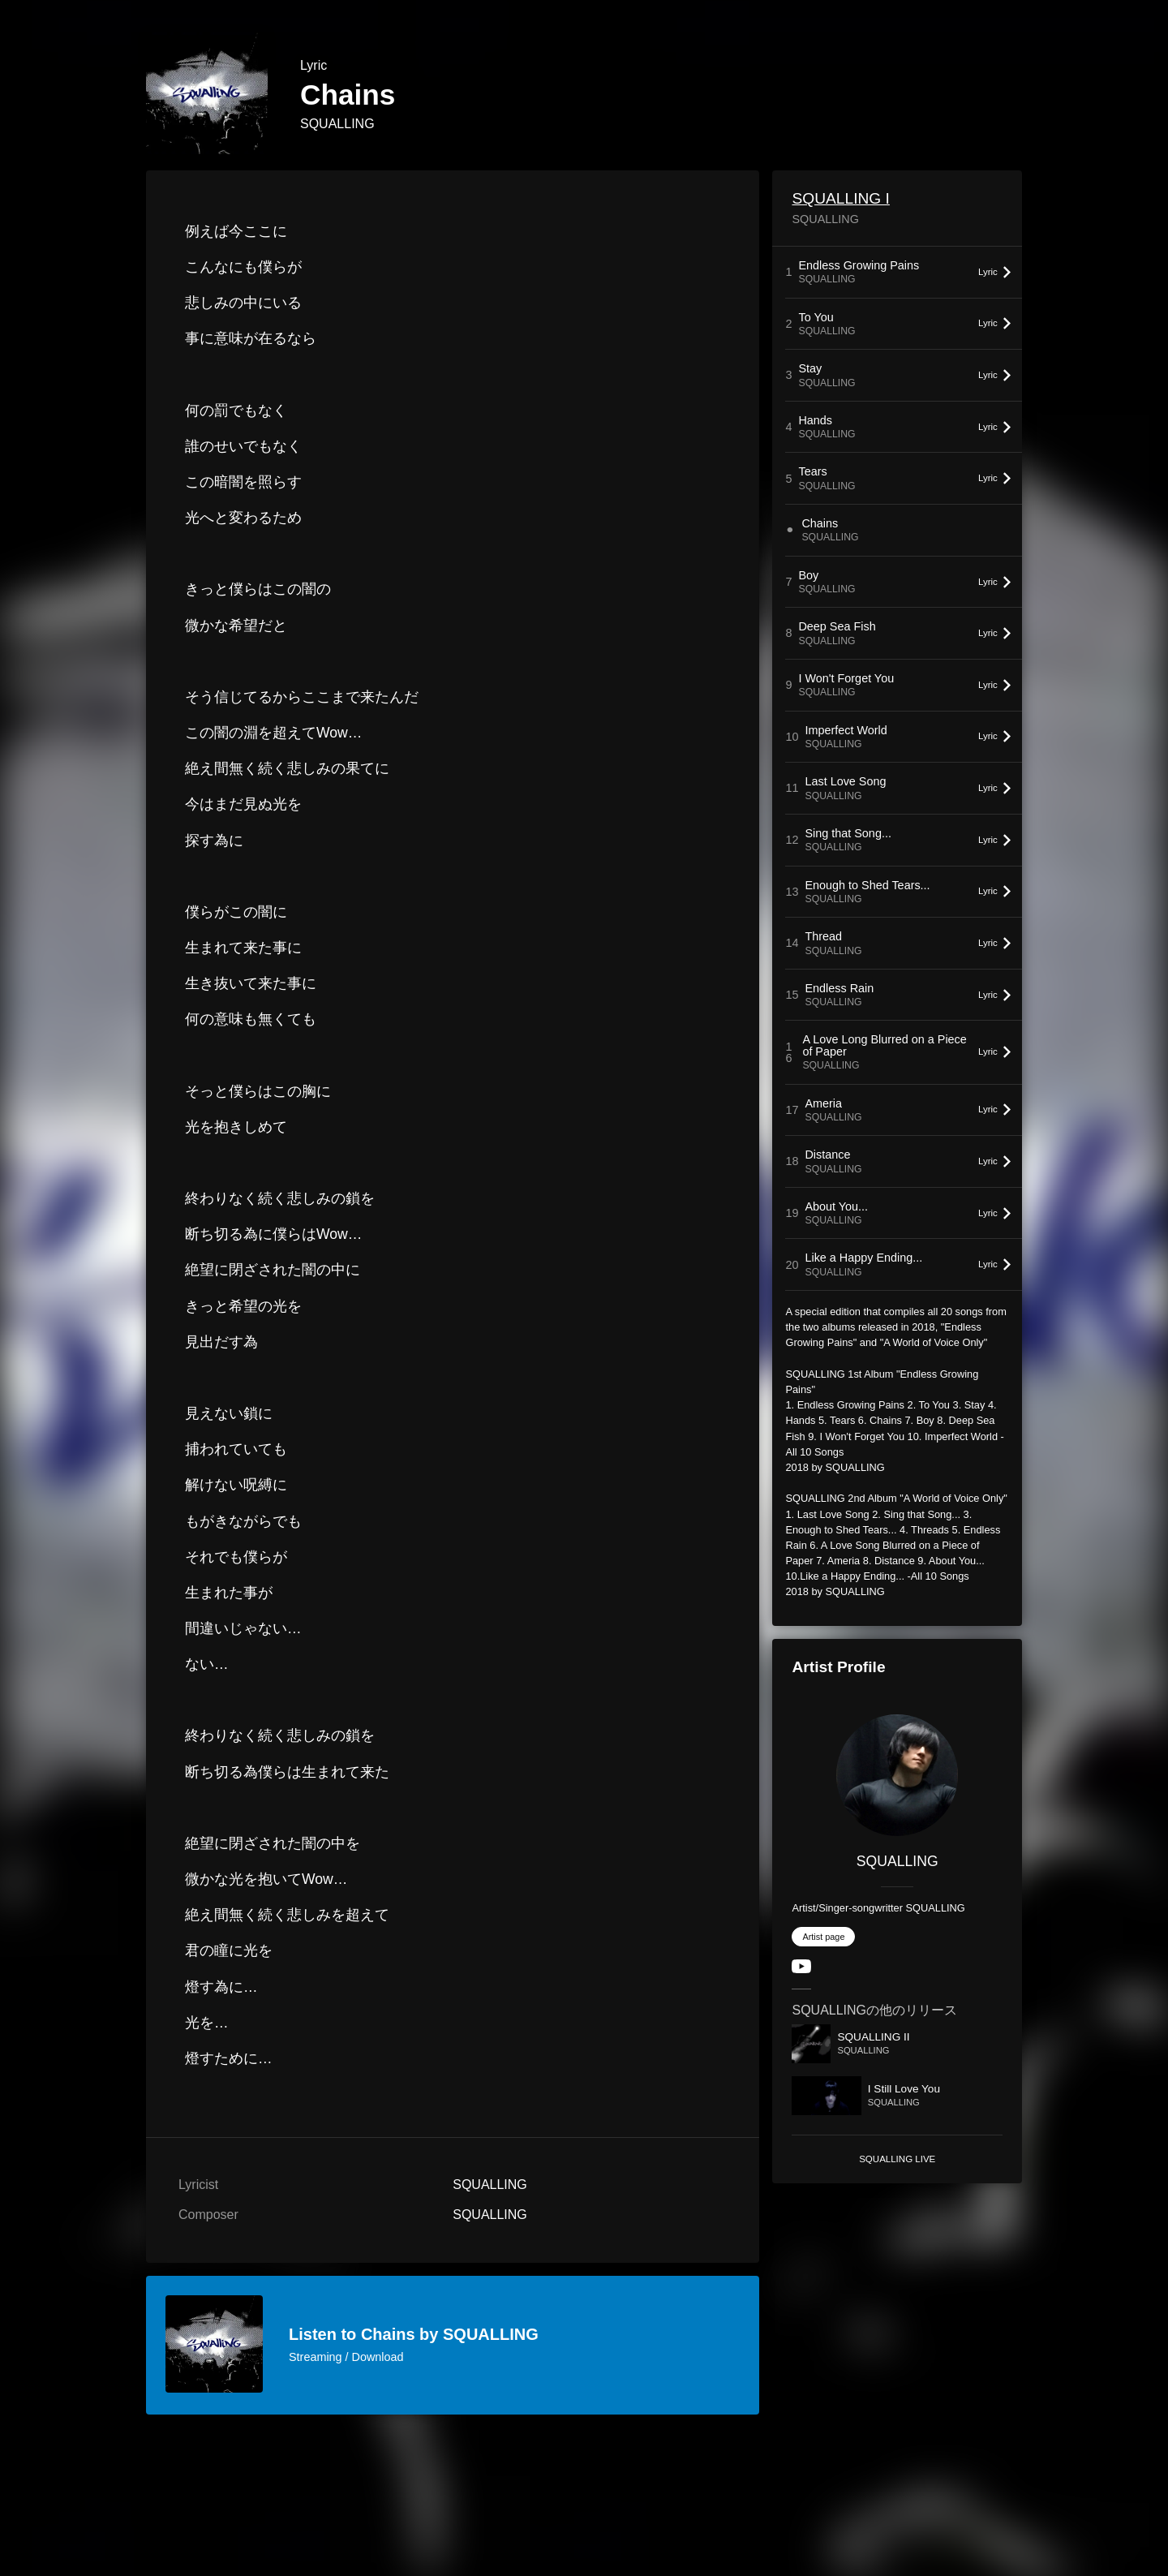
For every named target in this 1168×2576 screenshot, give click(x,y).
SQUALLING (337, 124)
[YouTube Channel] (801, 1969)
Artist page (823, 1937)
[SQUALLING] (897, 1775)
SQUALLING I (841, 198)
